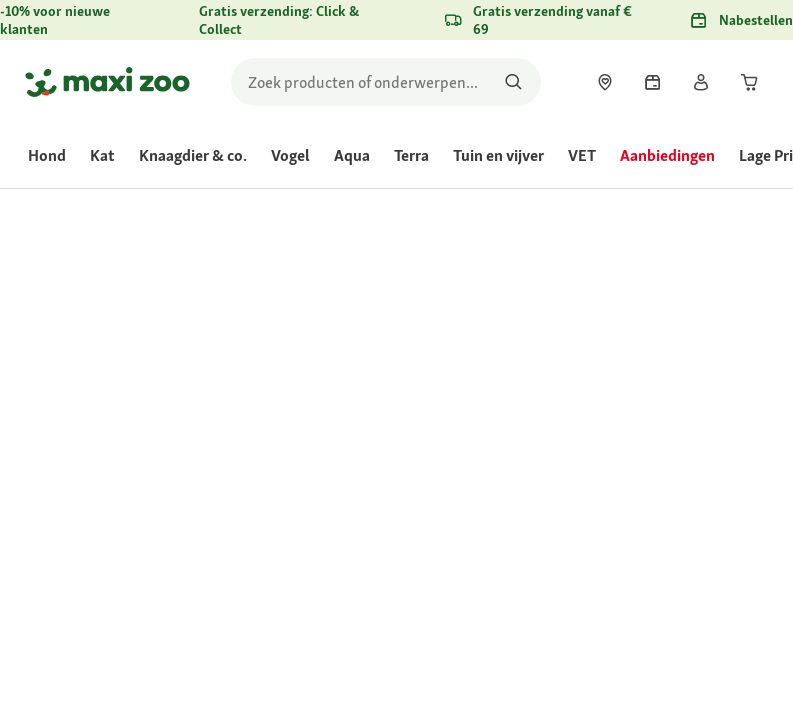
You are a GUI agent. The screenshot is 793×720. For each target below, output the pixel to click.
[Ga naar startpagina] (107, 82)
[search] (386, 82)
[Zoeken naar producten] (513, 82)
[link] (605, 82)
